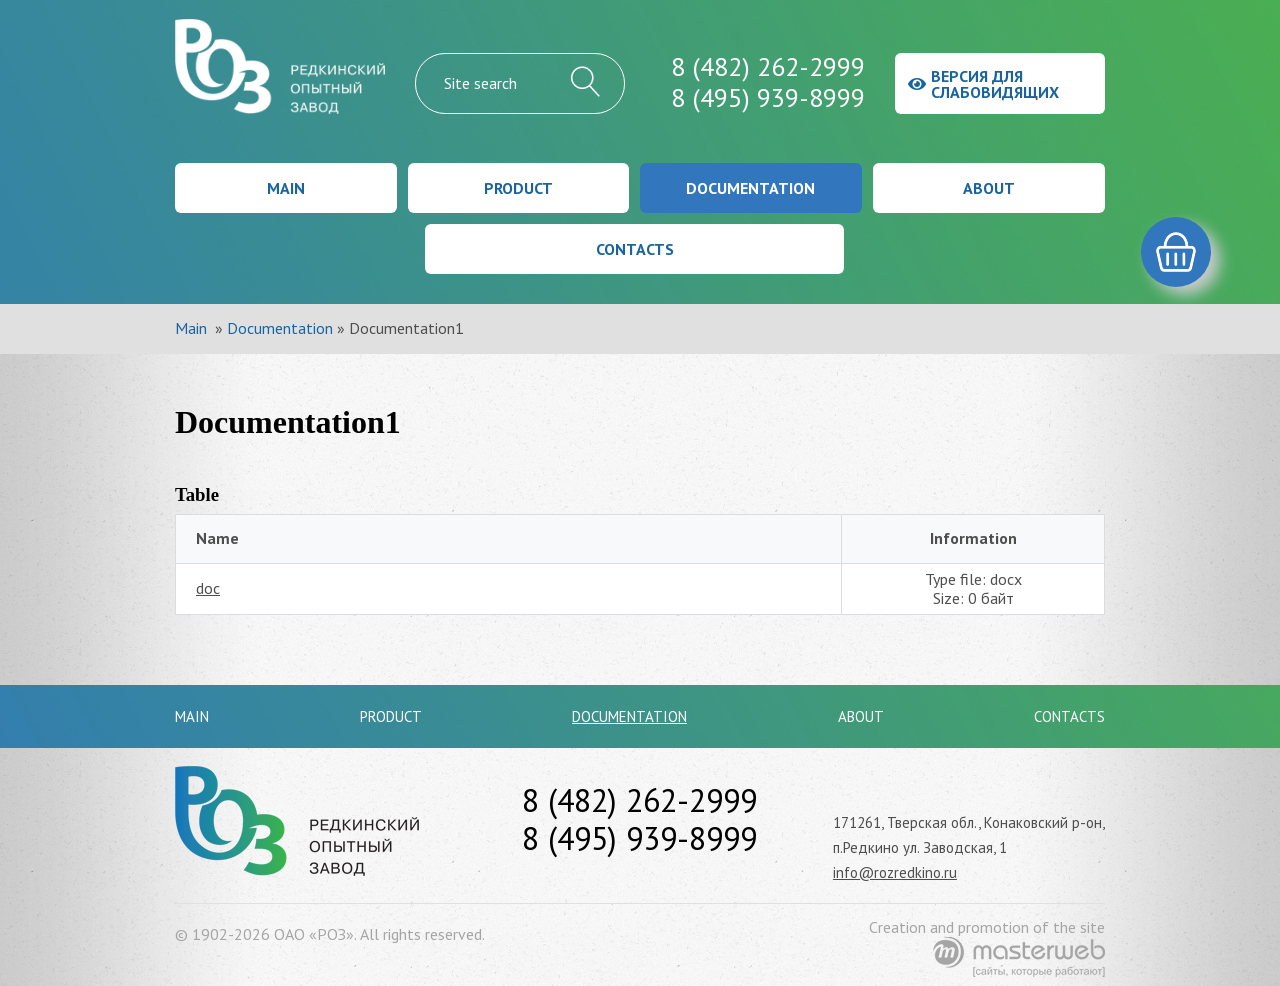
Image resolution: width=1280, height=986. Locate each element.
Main (286, 188)
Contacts (635, 249)
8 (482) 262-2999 (768, 66)
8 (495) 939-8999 (768, 97)
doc (208, 588)
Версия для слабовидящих (983, 84)
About (989, 188)
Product (518, 188)
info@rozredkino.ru (895, 872)
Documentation (750, 188)
